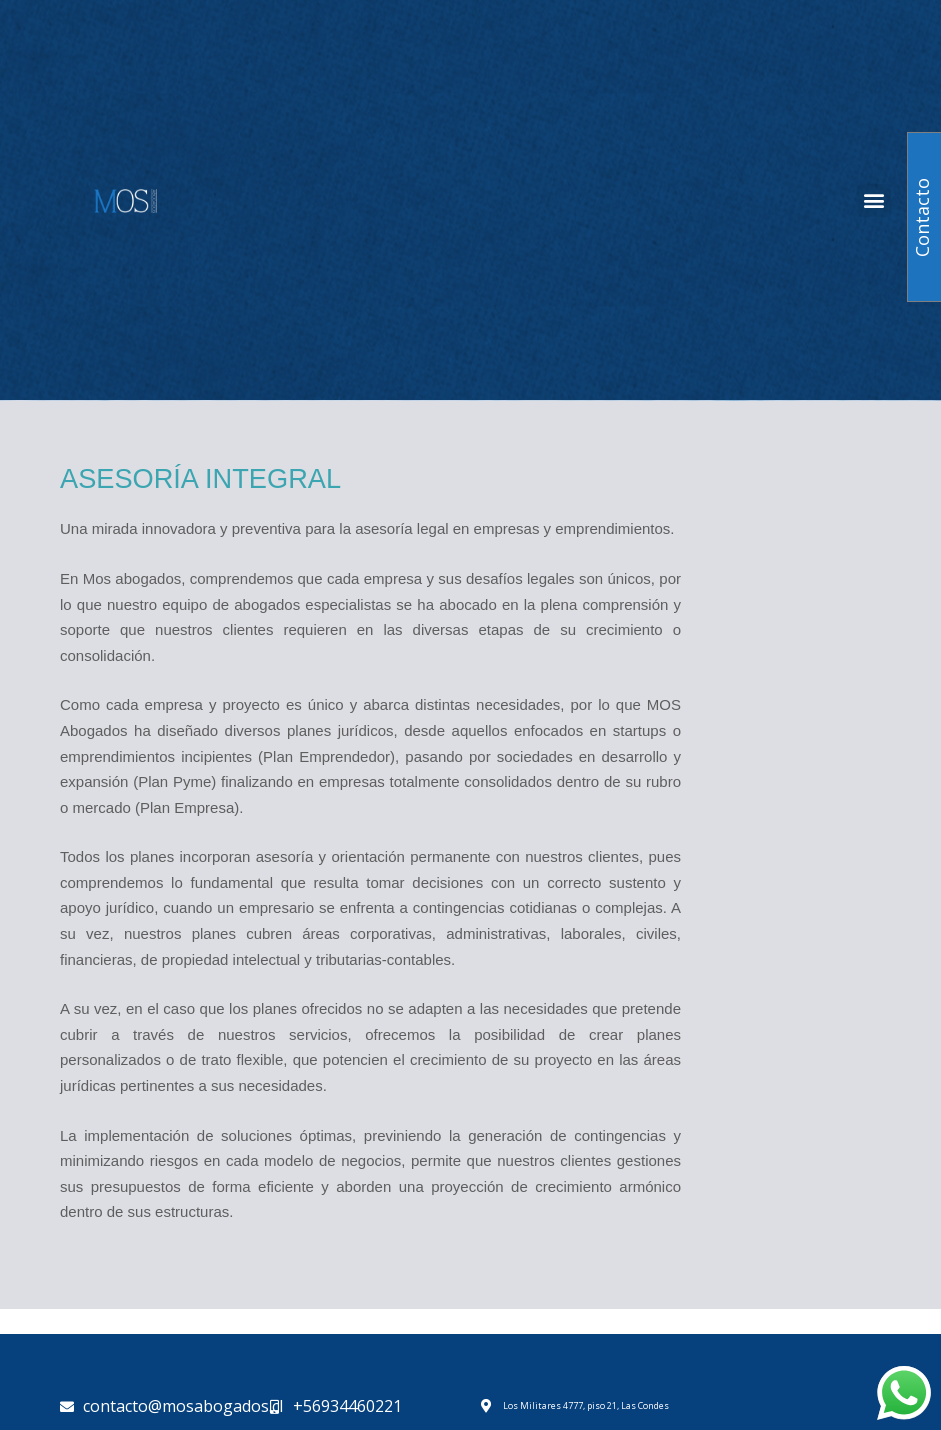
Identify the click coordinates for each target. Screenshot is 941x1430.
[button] (874, 200)
